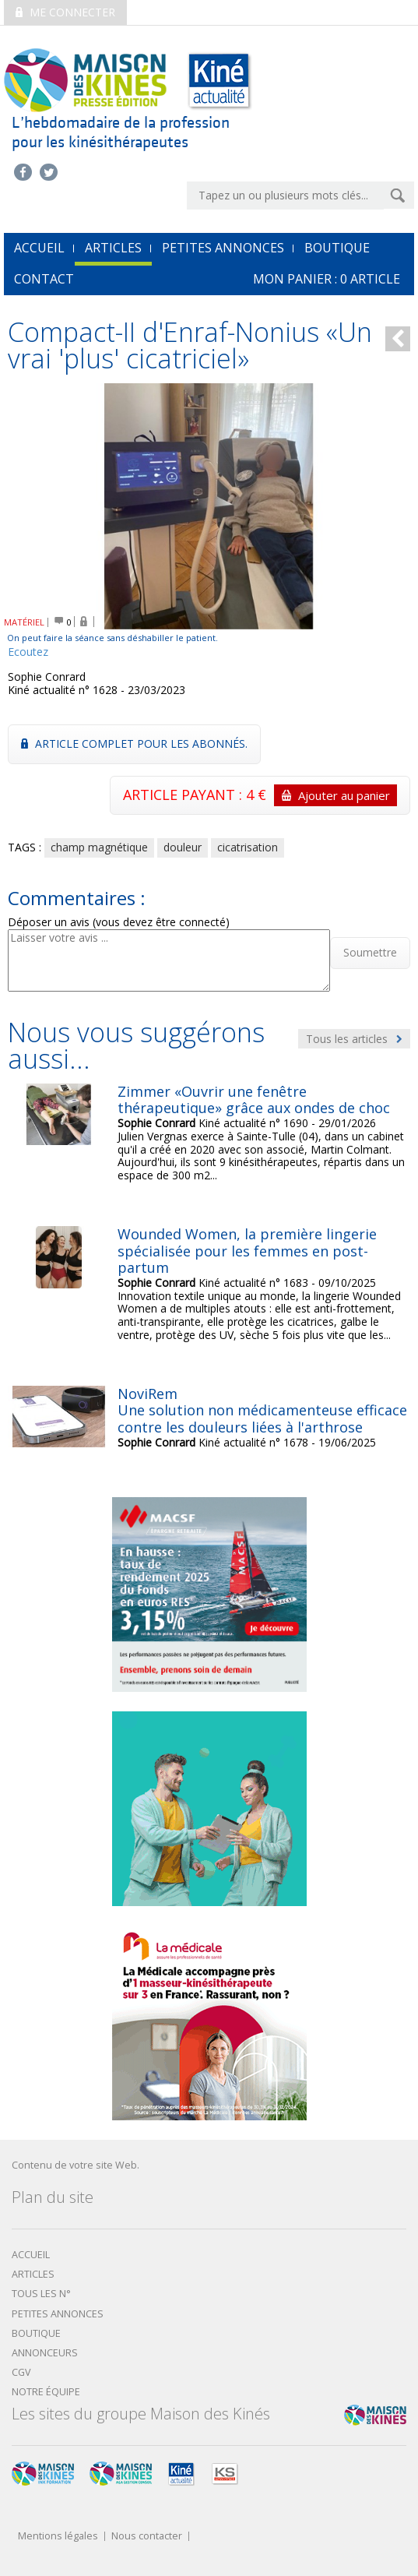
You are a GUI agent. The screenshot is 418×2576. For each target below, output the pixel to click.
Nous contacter (146, 2537)
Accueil (31, 2254)
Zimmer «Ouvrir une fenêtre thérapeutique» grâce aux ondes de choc (254, 1100)
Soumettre (370, 952)
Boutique (337, 247)
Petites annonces (223, 247)
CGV (21, 2372)
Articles (113, 247)
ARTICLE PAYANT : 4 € (260, 795)
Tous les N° (41, 2293)
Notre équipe (46, 2391)
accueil (39, 247)
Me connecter (65, 12)
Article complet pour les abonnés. (134, 743)
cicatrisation (247, 847)
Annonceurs (45, 2352)
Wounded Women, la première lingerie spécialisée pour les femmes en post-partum (247, 1251)
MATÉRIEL (24, 622)
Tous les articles (354, 1038)
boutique (36, 2333)
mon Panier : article (326, 278)
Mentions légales (58, 2537)
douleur (182, 847)
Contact (44, 278)
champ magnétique (99, 847)
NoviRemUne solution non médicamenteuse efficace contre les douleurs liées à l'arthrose (262, 1410)
